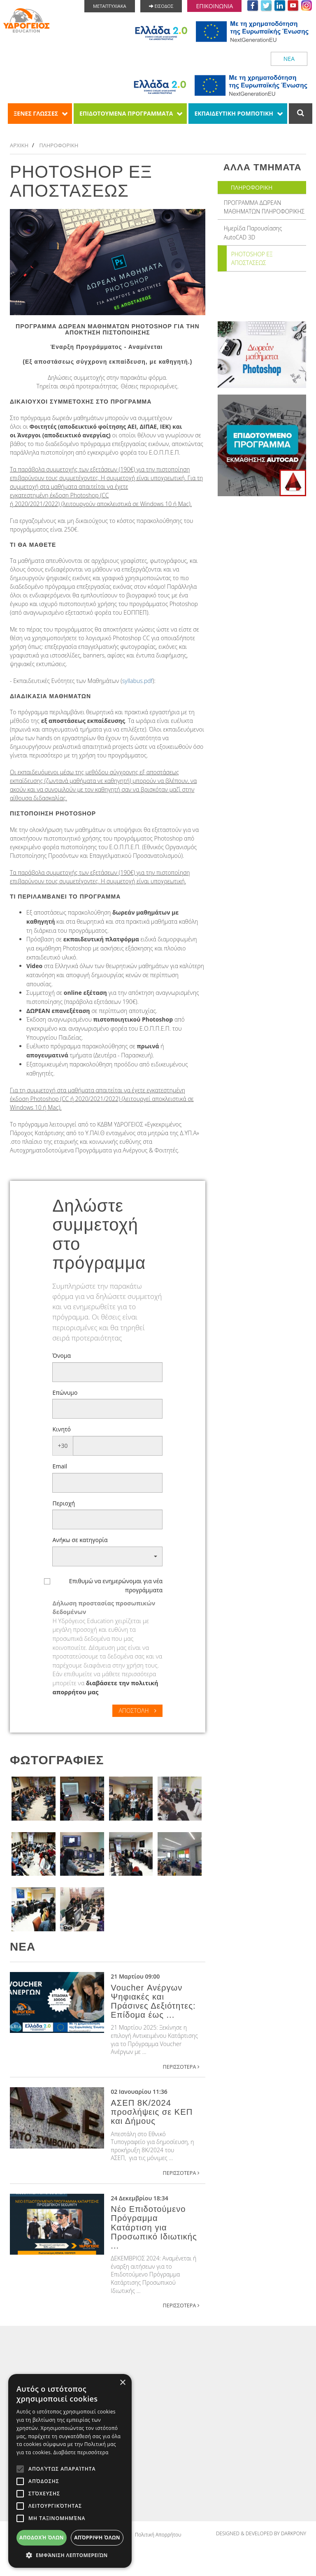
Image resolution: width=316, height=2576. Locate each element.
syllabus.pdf (137, 681)
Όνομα (61, 1356)
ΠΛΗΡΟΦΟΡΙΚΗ (61, 145)
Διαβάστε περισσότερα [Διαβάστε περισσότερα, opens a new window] (81, 2452)
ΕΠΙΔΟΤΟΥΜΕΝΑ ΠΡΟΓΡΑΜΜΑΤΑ (126, 113)
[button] (107, 1557)
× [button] (122, 2383)
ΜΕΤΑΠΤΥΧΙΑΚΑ (109, 6)
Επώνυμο (64, 1393)
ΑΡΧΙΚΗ (20, 145)
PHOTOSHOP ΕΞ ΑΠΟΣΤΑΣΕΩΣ (252, 259)
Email (59, 1467)
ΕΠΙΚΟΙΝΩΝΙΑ (214, 6)
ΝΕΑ (289, 59)
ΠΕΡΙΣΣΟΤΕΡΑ (181, 2067)
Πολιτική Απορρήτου (158, 2535)
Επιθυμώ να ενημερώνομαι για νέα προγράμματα (116, 1586)
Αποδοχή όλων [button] (41, 2537)
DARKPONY (293, 2535)
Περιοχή (63, 1504)
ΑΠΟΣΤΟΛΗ (137, 1711)
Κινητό (61, 1430)
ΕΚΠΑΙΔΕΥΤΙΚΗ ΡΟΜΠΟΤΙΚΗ (233, 113)
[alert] (70, 2471)
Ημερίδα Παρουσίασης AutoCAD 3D (253, 233)
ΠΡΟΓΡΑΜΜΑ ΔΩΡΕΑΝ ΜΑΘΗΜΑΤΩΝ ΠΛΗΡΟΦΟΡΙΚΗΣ (265, 207)
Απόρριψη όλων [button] (97, 2537)
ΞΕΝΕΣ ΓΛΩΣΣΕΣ (36, 113)
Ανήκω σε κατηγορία (79, 1541)
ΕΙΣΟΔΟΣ (161, 6)
